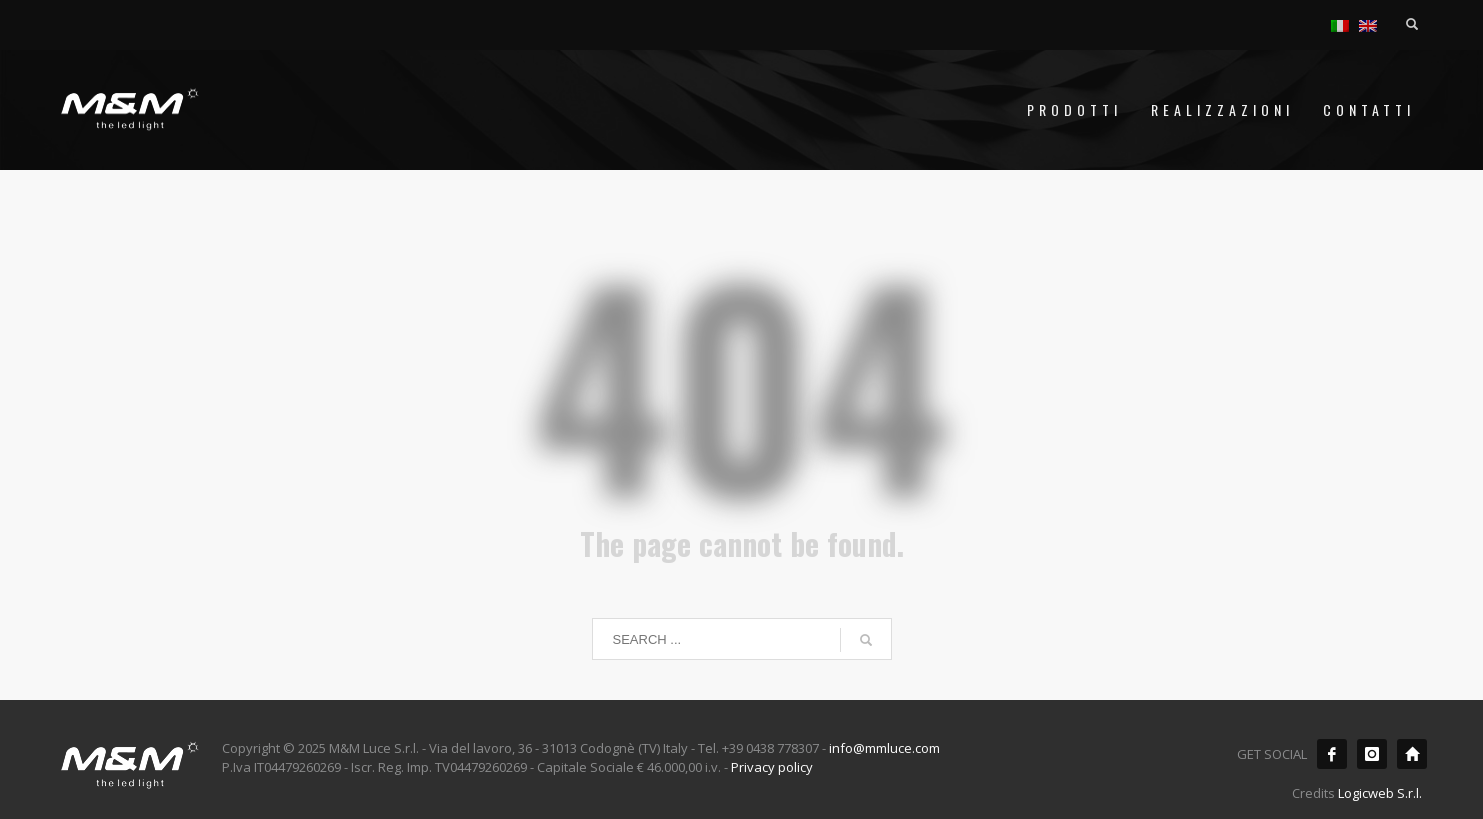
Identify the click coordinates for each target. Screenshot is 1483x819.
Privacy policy (772, 767)
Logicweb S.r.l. (1380, 793)
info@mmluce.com (884, 748)
